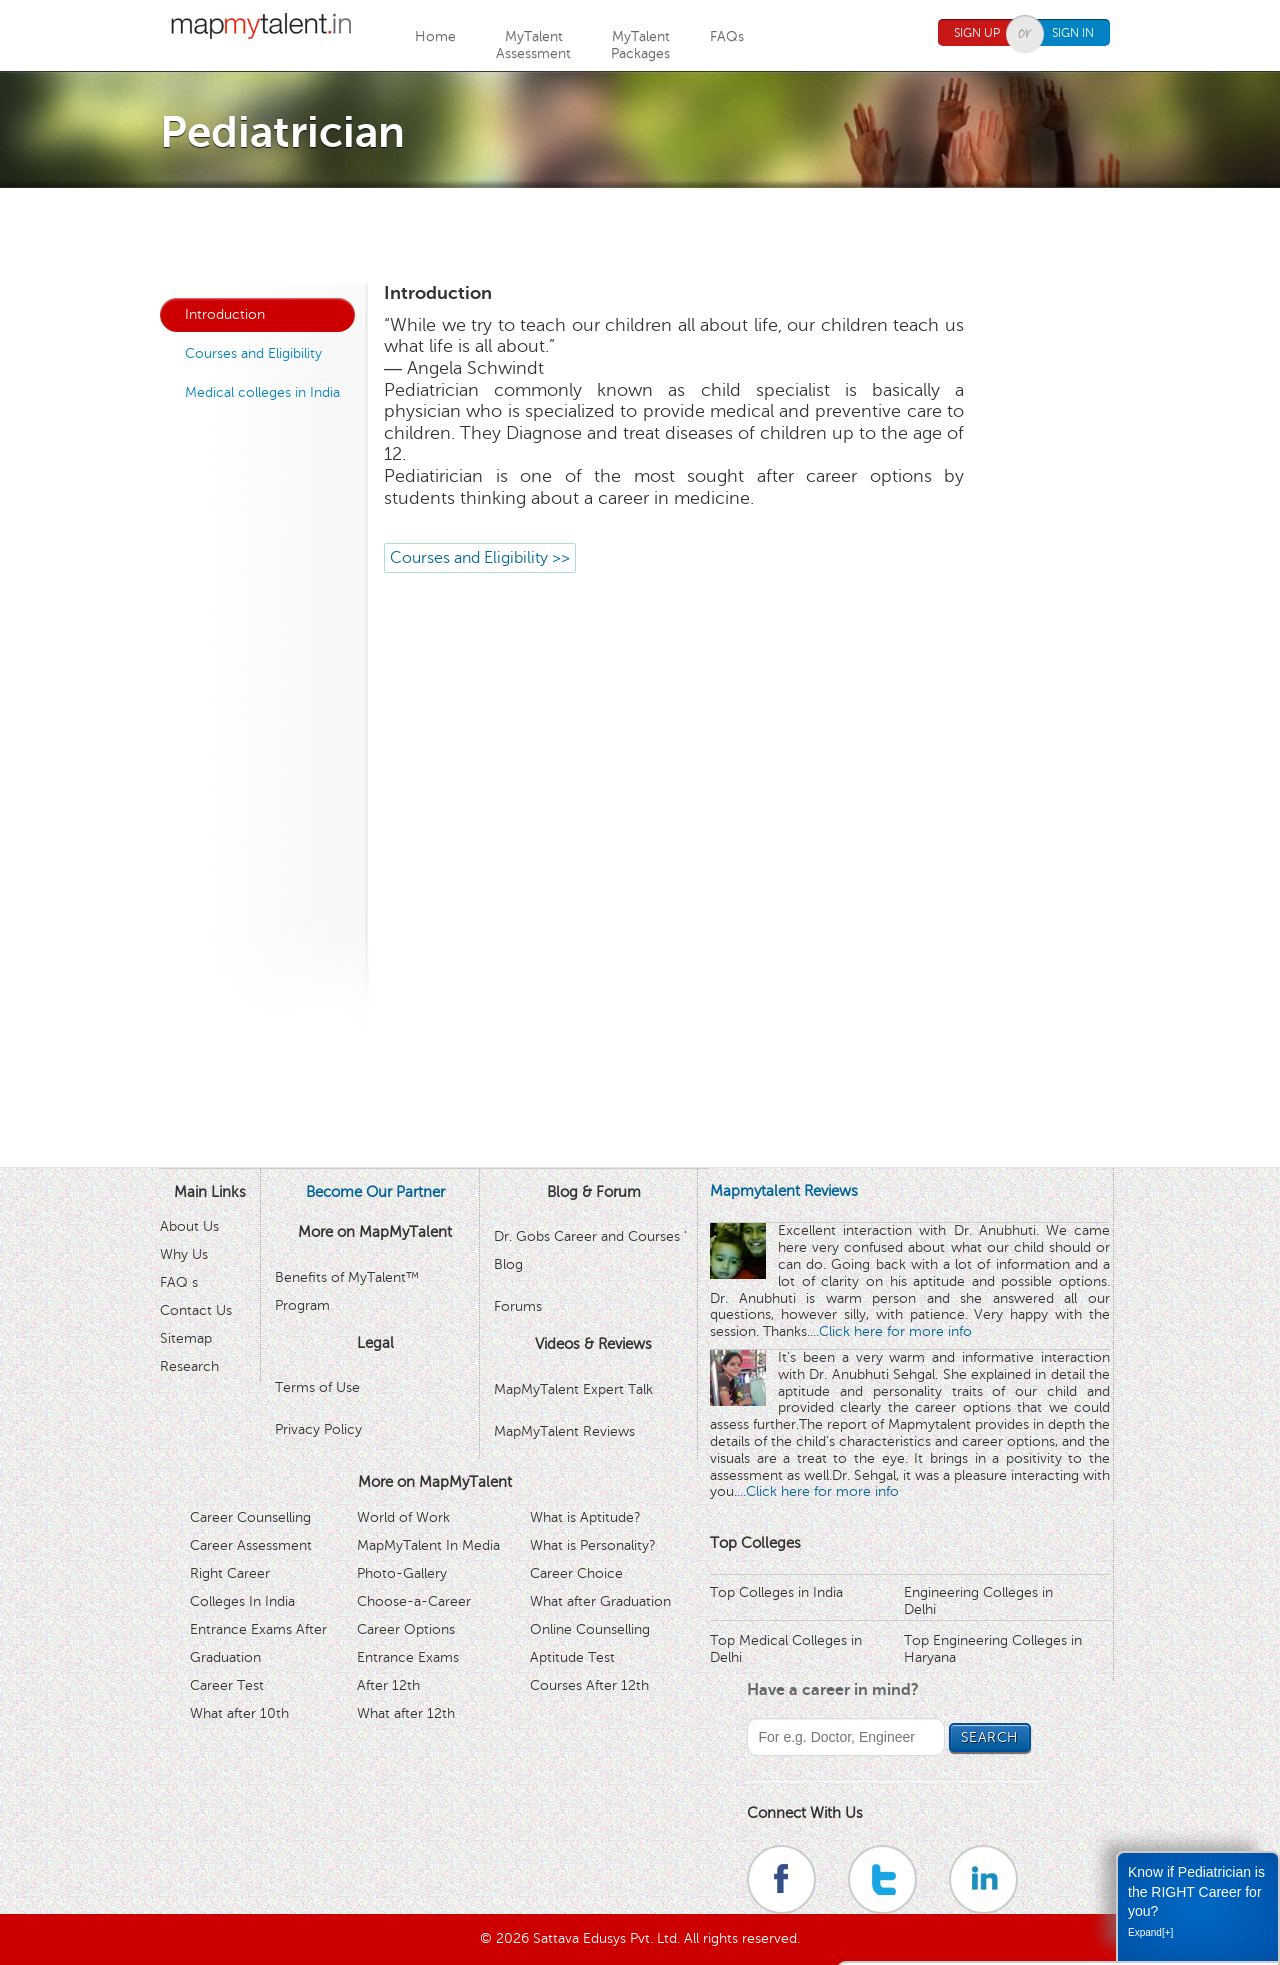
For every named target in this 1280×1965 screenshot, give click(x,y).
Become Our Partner (375, 1192)
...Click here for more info (891, 1331)
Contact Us (196, 1310)
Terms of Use (317, 1387)
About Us (189, 1226)
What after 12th (406, 1713)
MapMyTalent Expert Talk (573, 1389)
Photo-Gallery (402, 1573)
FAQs (727, 36)
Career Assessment (251, 1545)
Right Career (230, 1573)
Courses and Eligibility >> (480, 558)
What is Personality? (593, 1545)
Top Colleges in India (776, 1592)
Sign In (1073, 33)
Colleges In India (242, 1601)
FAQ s (179, 1282)
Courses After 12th (589, 1685)
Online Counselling (590, 1629)
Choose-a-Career (414, 1601)
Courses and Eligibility (253, 353)
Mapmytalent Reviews (784, 1191)
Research (189, 1366)
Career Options (406, 1629)
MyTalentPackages (640, 45)
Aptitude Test (572, 1657)
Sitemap (186, 1338)
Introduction (225, 314)
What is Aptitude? (585, 1517)
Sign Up (977, 33)
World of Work (403, 1517)
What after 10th (239, 1713)
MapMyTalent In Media (428, 1545)
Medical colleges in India (262, 392)
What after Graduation (600, 1601)
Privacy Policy (318, 1429)
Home (435, 36)
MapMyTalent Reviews (564, 1431)
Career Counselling (250, 1517)
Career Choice (576, 1573)
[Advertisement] (640, 233)
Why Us (184, 1254)
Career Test (227, 1685)
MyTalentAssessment (533, 45)
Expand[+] (1150, 1932)
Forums (518, 1306)
